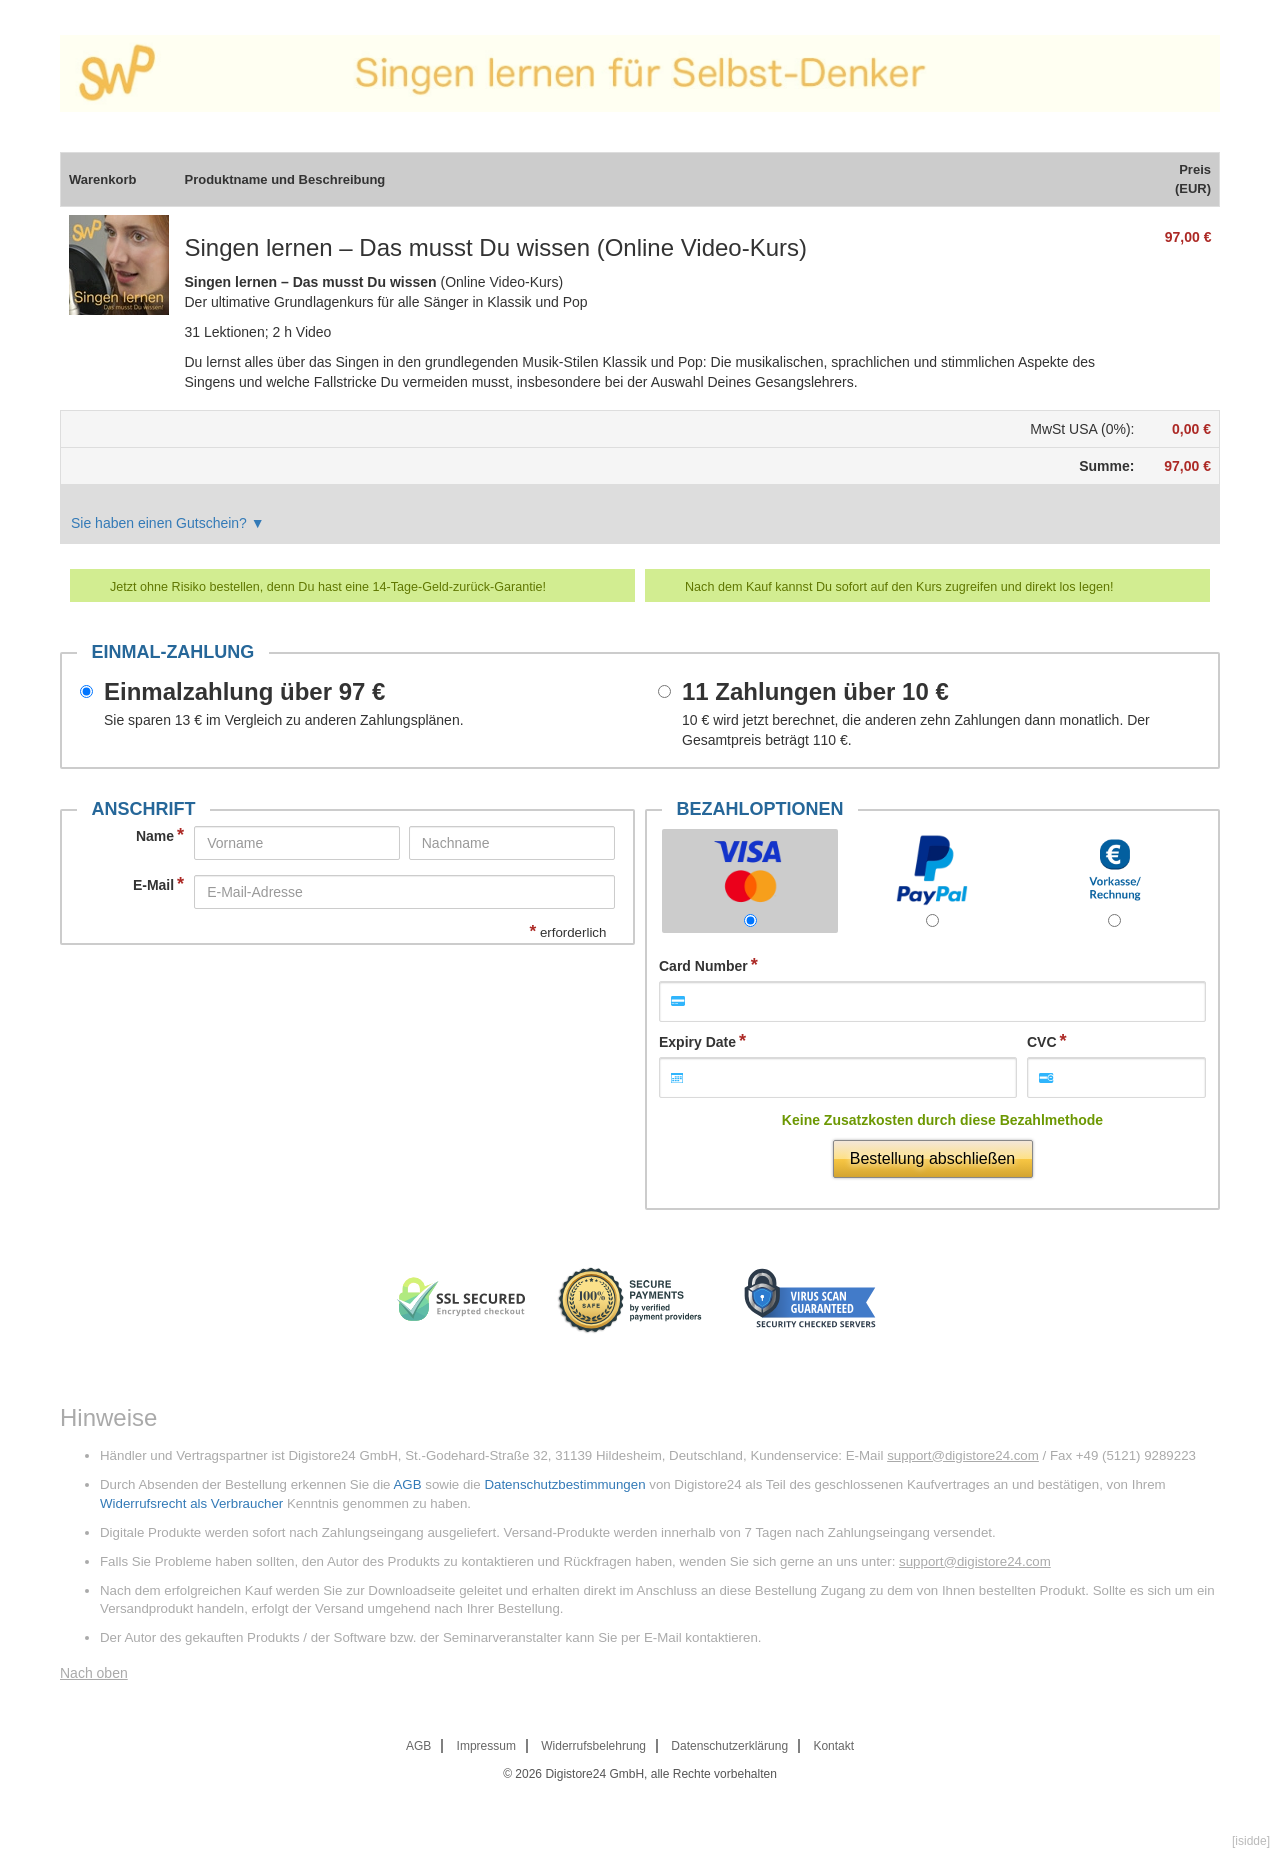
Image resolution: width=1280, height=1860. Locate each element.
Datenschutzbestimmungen (564, 1484)
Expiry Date (697, 1042)
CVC (1042, 1042)
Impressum (486, 1746)
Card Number (703, 966)
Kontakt (833, 1746)
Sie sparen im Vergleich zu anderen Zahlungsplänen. (284, 720)
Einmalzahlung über (244, 692)
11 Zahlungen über (815, 692)
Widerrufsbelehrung (593, 1746)
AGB (407, 1484)
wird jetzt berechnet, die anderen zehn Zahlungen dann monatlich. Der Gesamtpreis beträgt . (916, 730)
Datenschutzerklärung (729, 1746)
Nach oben (94, 1673)
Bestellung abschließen (932, 1158)
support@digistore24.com (963, 1455)
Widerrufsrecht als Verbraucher (191, 1503)
